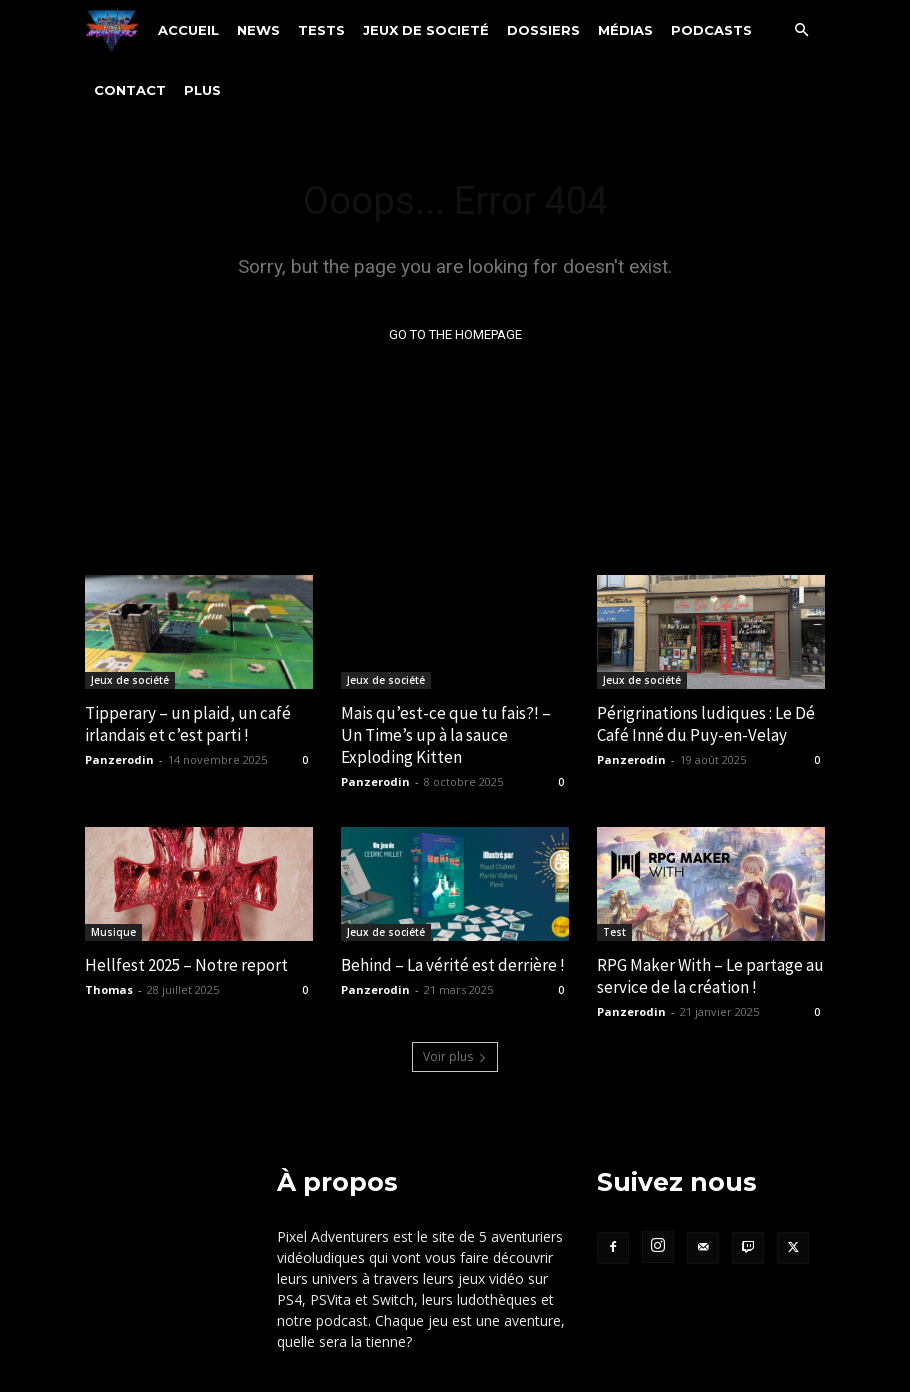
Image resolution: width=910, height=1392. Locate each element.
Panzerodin (119, 760)
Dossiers (543, 30)
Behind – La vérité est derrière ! (453, 966)
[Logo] (117, 29)
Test (614, 933)
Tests (321, 30)
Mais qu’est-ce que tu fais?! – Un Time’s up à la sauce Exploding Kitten (446, 735)
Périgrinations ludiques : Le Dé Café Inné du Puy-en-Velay (706, 724)
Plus (202, 90)
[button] (801, 30)
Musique (113, 933)
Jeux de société (130, 680)
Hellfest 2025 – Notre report (186, 966)
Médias (625, 30)
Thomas (109, 990)
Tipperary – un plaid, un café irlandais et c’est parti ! (188, 724)
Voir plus (455, 1056)
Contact (130, 90)
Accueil (188, 30)
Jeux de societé (426, 30)
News (258, 30)
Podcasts (711, 30)
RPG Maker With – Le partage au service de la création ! (710, 977)
